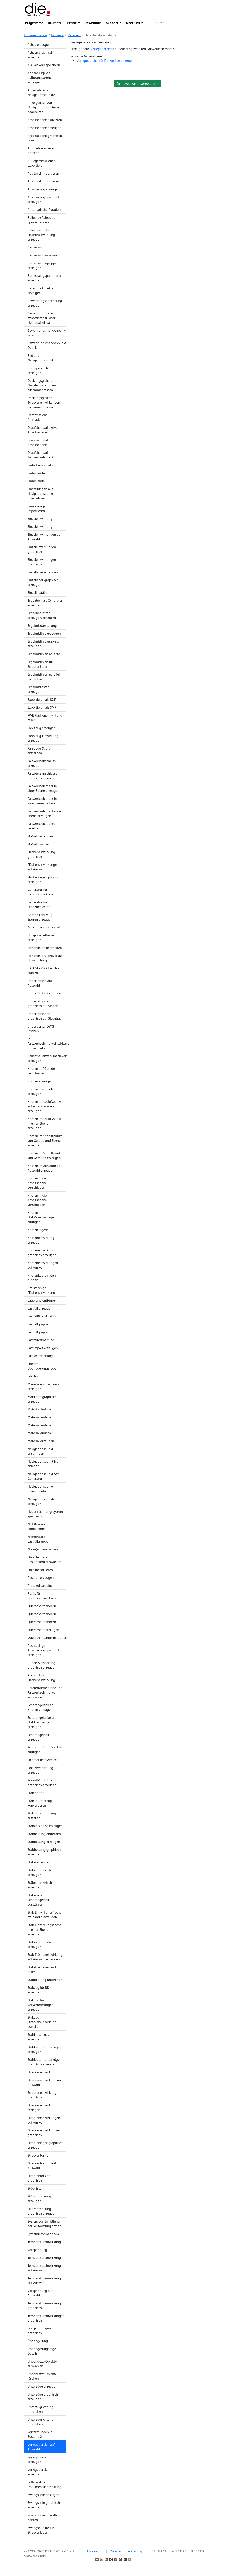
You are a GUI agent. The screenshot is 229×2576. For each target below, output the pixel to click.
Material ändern (39, 1409)
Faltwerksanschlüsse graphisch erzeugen (42, 775)
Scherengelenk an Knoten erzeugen (40, 1707)
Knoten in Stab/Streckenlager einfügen (41, 1217)
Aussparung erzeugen (43, 189)
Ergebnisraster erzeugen (38, 689)
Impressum (95, 2551)
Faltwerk (57, 35)
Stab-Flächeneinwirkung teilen (45, 1969)
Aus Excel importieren (43, 173)
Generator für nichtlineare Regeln (42, 892)
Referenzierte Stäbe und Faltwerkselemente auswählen (45, 1692)
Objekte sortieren (40, 1570)
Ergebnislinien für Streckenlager (40, 664)
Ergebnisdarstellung (42, 625)
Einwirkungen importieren (37, 508)
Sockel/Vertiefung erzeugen (40, 1770)
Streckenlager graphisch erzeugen (45, 2145)
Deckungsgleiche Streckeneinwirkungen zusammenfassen (44, 402)
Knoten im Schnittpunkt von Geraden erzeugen (45, 1155)
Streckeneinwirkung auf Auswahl (45, 2082)
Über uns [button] (133, 23)
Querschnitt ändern (42, 1606)
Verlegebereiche (102, 49)
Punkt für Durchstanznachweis (42, 1595)
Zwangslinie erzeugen (43, 2495)
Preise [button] (72, 23)
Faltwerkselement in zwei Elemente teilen (42, 800)
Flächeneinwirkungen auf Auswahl (43, 866)
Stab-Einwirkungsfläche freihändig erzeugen (44, 1914)
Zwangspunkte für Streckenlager (41, 2530)
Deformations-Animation (38, 417)
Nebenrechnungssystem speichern (45, 1514)
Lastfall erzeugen (40, 1308)
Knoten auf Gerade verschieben (41, 1070)
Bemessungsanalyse (42, 255)
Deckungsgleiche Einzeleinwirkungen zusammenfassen (42, 385)
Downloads (92, 23)
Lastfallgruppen (39, 1324)
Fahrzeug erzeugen (42, 728)
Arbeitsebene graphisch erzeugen (45, 138)
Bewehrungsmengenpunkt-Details (47, 345)
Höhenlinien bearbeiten (45, 948)
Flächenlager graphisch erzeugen (44, 879)
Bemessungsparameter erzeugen (44, 278)
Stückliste (34, 2188)
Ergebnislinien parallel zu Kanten (44, 676)
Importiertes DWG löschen (41, 1028)
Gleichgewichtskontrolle (45, 927)
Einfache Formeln (40, 465)
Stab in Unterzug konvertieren (40, 1803)
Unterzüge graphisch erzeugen (43, 2396)
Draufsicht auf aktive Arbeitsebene (42, 429)
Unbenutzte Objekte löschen (42, 2376)
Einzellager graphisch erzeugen (43, 582)
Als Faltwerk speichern (44, 65)
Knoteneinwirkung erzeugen (41, 1240)
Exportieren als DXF (42, 699)
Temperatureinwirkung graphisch (44, 2305)
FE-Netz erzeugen (40, 836)
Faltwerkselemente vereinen (41, 826)
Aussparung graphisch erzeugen (44, 199)
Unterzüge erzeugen (42, 2386)
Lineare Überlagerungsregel (42, 1366)
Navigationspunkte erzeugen (41, 1501)
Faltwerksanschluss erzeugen (42, 763)
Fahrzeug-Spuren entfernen (40, 750)
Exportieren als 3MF (42, 707)
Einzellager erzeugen (43, 572)
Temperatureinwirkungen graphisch (46, 2318)
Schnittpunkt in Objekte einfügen (45, 1749)
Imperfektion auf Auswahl (40, 983)
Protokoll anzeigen (41, 1585)
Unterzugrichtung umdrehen (40, 2409)
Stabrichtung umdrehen (45, 1980)
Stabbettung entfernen (44, 1834)
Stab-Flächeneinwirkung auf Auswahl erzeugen (45, 1957)
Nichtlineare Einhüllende (36, 1526)
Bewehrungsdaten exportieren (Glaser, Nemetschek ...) (42, 318)
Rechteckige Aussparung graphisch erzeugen (44, 1650)
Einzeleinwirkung (40, 519)
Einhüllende (36, 473)
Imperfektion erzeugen (44, 993)
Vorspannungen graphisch (39, 2330)
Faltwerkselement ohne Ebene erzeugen (44, 813)
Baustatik (55, 23)
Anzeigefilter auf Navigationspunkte (41, 92)
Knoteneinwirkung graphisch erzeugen (42, 1252)
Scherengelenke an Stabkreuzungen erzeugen (41, 1722)
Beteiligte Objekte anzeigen (40, 290)
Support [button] (112, 23)
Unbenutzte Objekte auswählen (42, 2363)
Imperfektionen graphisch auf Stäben (43, 1003)
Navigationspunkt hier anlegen (44, 1463)
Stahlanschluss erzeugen (38, 2036)
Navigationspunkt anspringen (40, 1451)
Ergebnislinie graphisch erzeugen (44, 643)
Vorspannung (37, 2250)
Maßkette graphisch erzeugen (42, 1399)
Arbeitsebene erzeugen (44, 128)
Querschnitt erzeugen (43, 1630)
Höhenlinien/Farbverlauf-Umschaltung (46, 958)
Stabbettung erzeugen (44, 1842)
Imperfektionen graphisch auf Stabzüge (44, 1016)
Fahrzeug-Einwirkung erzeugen (43, 738)
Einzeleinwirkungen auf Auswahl (44, 536)
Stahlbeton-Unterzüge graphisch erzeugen (44, 2062)
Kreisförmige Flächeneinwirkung (41, 1290)
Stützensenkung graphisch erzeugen (42, 2211)
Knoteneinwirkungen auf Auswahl (43, 1265)
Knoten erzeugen (40, 1081)
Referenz (74, 35)
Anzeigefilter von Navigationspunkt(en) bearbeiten (43, 107)
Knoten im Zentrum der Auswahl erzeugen (45, 1168)
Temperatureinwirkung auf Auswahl (44, 2267)
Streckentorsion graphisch (39, 2178)
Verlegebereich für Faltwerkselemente (104, 60)
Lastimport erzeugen (43, 1348)
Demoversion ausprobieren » (137, 83)
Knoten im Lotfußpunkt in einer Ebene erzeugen (44, 1123)
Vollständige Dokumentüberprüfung (44, 2484)
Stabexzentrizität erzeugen (40, 1944)
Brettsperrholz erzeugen (38, 370)
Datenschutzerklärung (126, 2551)
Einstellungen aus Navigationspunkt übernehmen (40, 493)
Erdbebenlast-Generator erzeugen (45, 602)
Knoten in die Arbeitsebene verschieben (37, 1200)
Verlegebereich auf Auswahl (41, 2446)
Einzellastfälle (37, 592)
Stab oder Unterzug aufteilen (42, 1815)
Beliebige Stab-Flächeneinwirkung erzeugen (41, 234)
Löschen (34, 1376)
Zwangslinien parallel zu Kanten (45, 2517)
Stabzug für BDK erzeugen (39, 1990)
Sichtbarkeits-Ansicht (43, 1760)
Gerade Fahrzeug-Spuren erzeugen (40, 917)
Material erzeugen (41, 1441)
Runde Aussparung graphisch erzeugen (42, 1665)
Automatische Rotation (44, 210)
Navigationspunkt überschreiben (40, 1488)
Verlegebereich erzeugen (38, 2459)
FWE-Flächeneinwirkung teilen (45, 717)
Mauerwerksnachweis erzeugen (43, 1386)
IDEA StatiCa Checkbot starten (44, 970)
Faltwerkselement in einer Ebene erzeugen (43, 788)
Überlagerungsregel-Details (43, 2351)
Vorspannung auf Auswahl (40, 2293)
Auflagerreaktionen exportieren (42, 163)
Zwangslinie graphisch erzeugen (44, 2505)
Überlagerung (38, 2341)
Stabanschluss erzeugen (45, 1826)
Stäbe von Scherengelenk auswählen (38, 1900)
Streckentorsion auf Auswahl (42, 2165)
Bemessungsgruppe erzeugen (42, 265)
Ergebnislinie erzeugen (44, 633)
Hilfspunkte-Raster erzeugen (41, 937)
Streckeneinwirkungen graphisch (44, 2132)
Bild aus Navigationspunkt (40, 357)
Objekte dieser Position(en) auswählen (44, 1559)
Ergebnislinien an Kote (44, 654)
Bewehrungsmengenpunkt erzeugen (47, 332)
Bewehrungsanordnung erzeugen (45, 303)
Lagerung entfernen (42, 1300)
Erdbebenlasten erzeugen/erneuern (42, 615)
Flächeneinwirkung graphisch (41, 854)
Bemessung (36, 247)
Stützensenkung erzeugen (39, 2198)
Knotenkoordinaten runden (42, 1277)
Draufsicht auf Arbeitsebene (38, 442)
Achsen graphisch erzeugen (40, 54)
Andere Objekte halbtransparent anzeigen (39, 77)
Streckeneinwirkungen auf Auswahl (44, 2120)
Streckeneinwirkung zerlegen (42, 2107)
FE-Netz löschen (39, 844)
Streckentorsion (39, 2155)
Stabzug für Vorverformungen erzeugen (41, 2005)
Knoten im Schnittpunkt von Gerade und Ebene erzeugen (45, 1140)
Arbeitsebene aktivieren (45, 120)
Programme (34, 23)
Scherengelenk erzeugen (38, 1737)
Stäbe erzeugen (39, 1862)
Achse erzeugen (39, 44)
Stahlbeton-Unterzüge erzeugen (44, 2049)
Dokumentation (35, 35)
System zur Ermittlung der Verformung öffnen (44, 2223)
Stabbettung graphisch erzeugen (44, 1852)
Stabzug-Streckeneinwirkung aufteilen (42, 2022)
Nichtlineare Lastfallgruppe (38, 1539)
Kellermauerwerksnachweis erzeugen (47, 1058)
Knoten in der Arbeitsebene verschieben (37, 1183)
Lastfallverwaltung (41, 1340)
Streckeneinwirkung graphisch (42, 2095)
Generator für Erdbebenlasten (39, 904)
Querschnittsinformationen (47, 1638)
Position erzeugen (41, 1578)
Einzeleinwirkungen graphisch (42, 549)
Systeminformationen (43, 2234)
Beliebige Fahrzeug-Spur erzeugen (42, 219)
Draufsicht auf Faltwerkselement (40, 455)
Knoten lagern (38, 1230)
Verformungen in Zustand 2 (40, 2434)
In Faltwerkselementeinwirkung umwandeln (47, 1043)
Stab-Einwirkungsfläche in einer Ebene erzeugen (44, 1929)
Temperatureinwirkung (44, 2242)
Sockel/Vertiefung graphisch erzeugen (42, 1782)
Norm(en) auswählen (43, 1549)
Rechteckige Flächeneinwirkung (41, 1677)
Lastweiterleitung (40, 1356)
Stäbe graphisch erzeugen (39, 1872)
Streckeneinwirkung (42, 2072)
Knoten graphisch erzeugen (40, 1091)
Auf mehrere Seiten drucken (42, 150)
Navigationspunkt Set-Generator (44, 1476)
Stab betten (36, 1793)
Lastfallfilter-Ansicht (42, 1316)
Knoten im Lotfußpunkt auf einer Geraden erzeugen (44, 1106)
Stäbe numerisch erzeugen (40, 1885)
